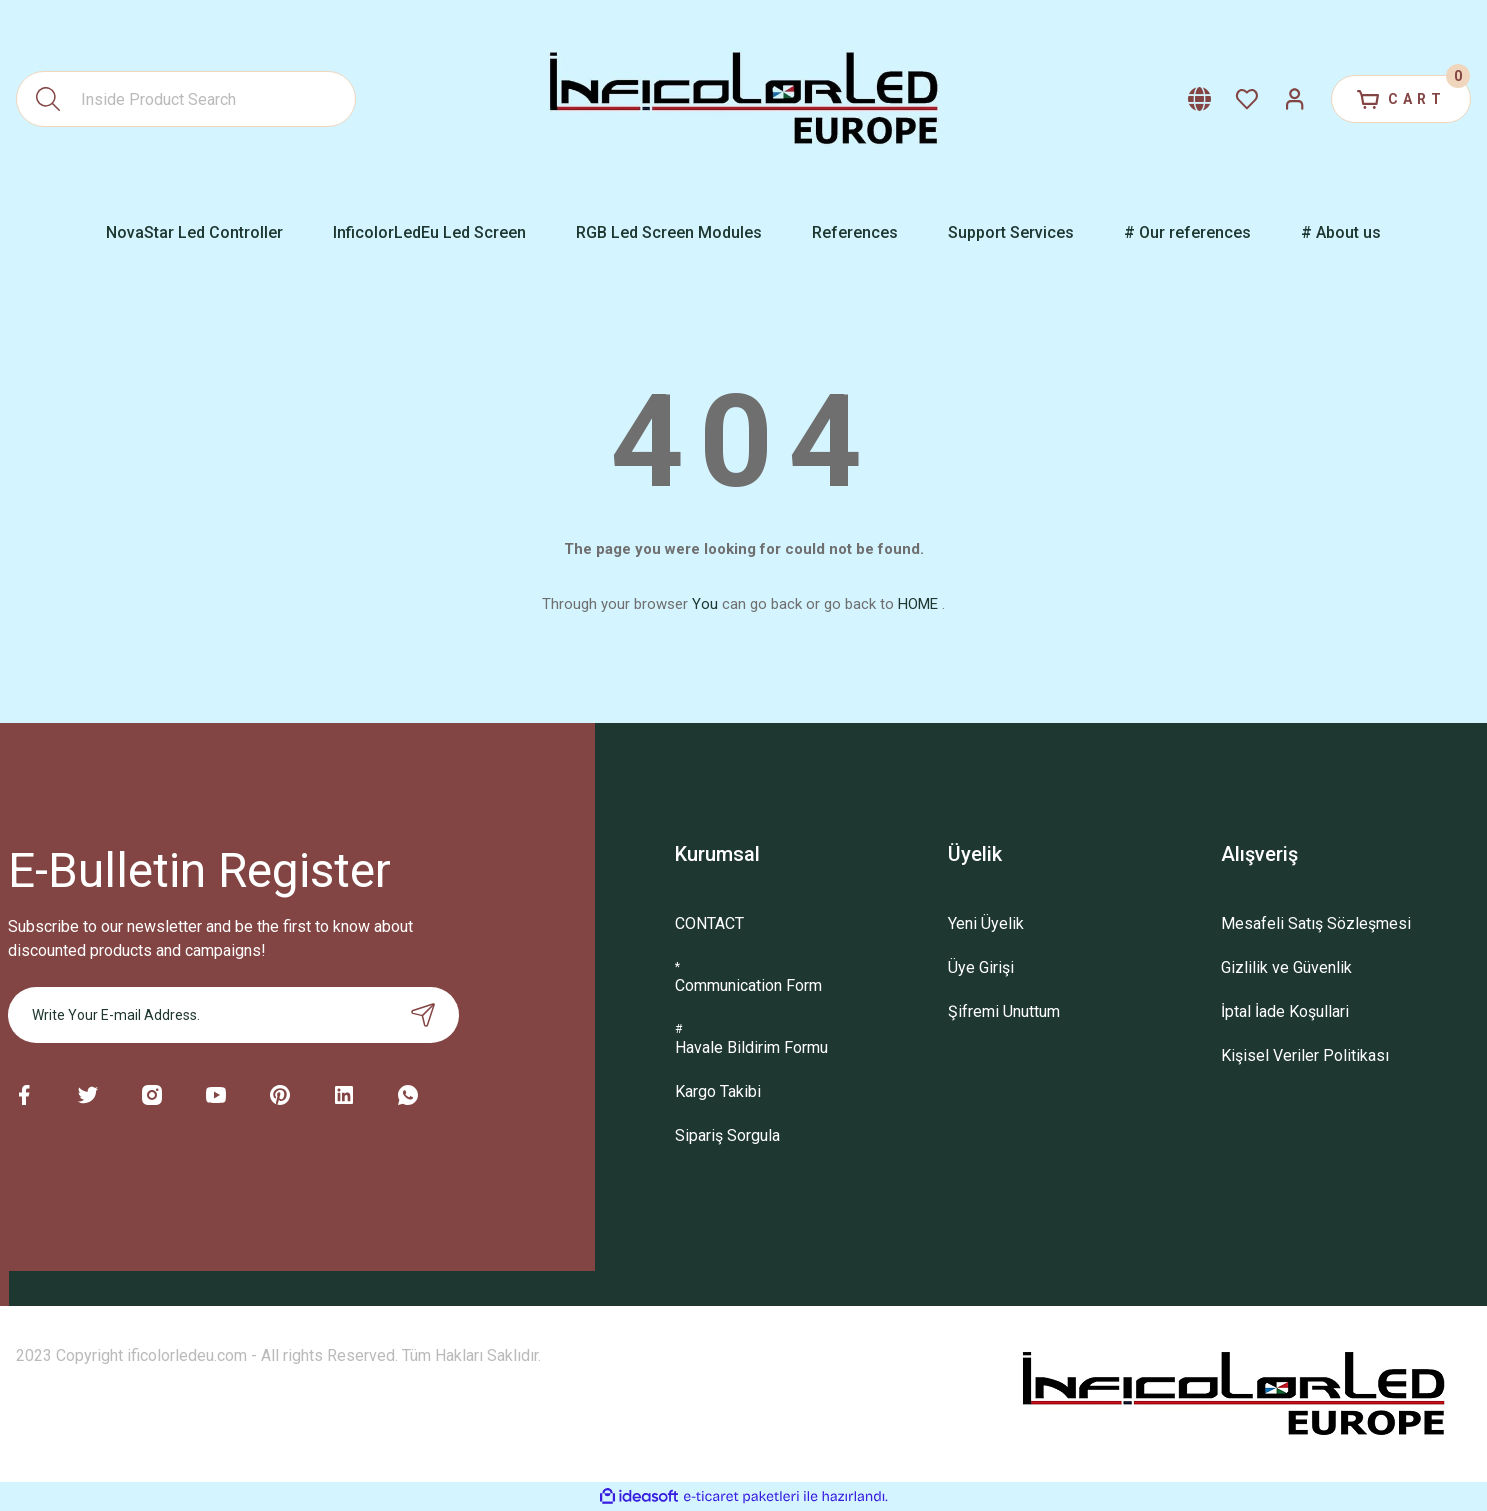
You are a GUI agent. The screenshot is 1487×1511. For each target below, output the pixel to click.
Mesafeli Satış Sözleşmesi (1316, 923)
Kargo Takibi (718, 1091)
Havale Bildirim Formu (751, 1047)
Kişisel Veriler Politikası (1305, 1055)
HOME (918, 604)
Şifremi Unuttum (1004, 1011)
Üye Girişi (981, 967)
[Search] (186, 99)
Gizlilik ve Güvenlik (1286, 967)
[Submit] (423, 1015)
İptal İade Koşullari (1285, 1011)
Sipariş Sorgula (727, 1135)
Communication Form (748, 985)
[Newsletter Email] (234, 1015)
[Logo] (744, 99)
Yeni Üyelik (986, 923)
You (705, 604)
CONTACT (709, 923)
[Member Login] (1295, 99)
